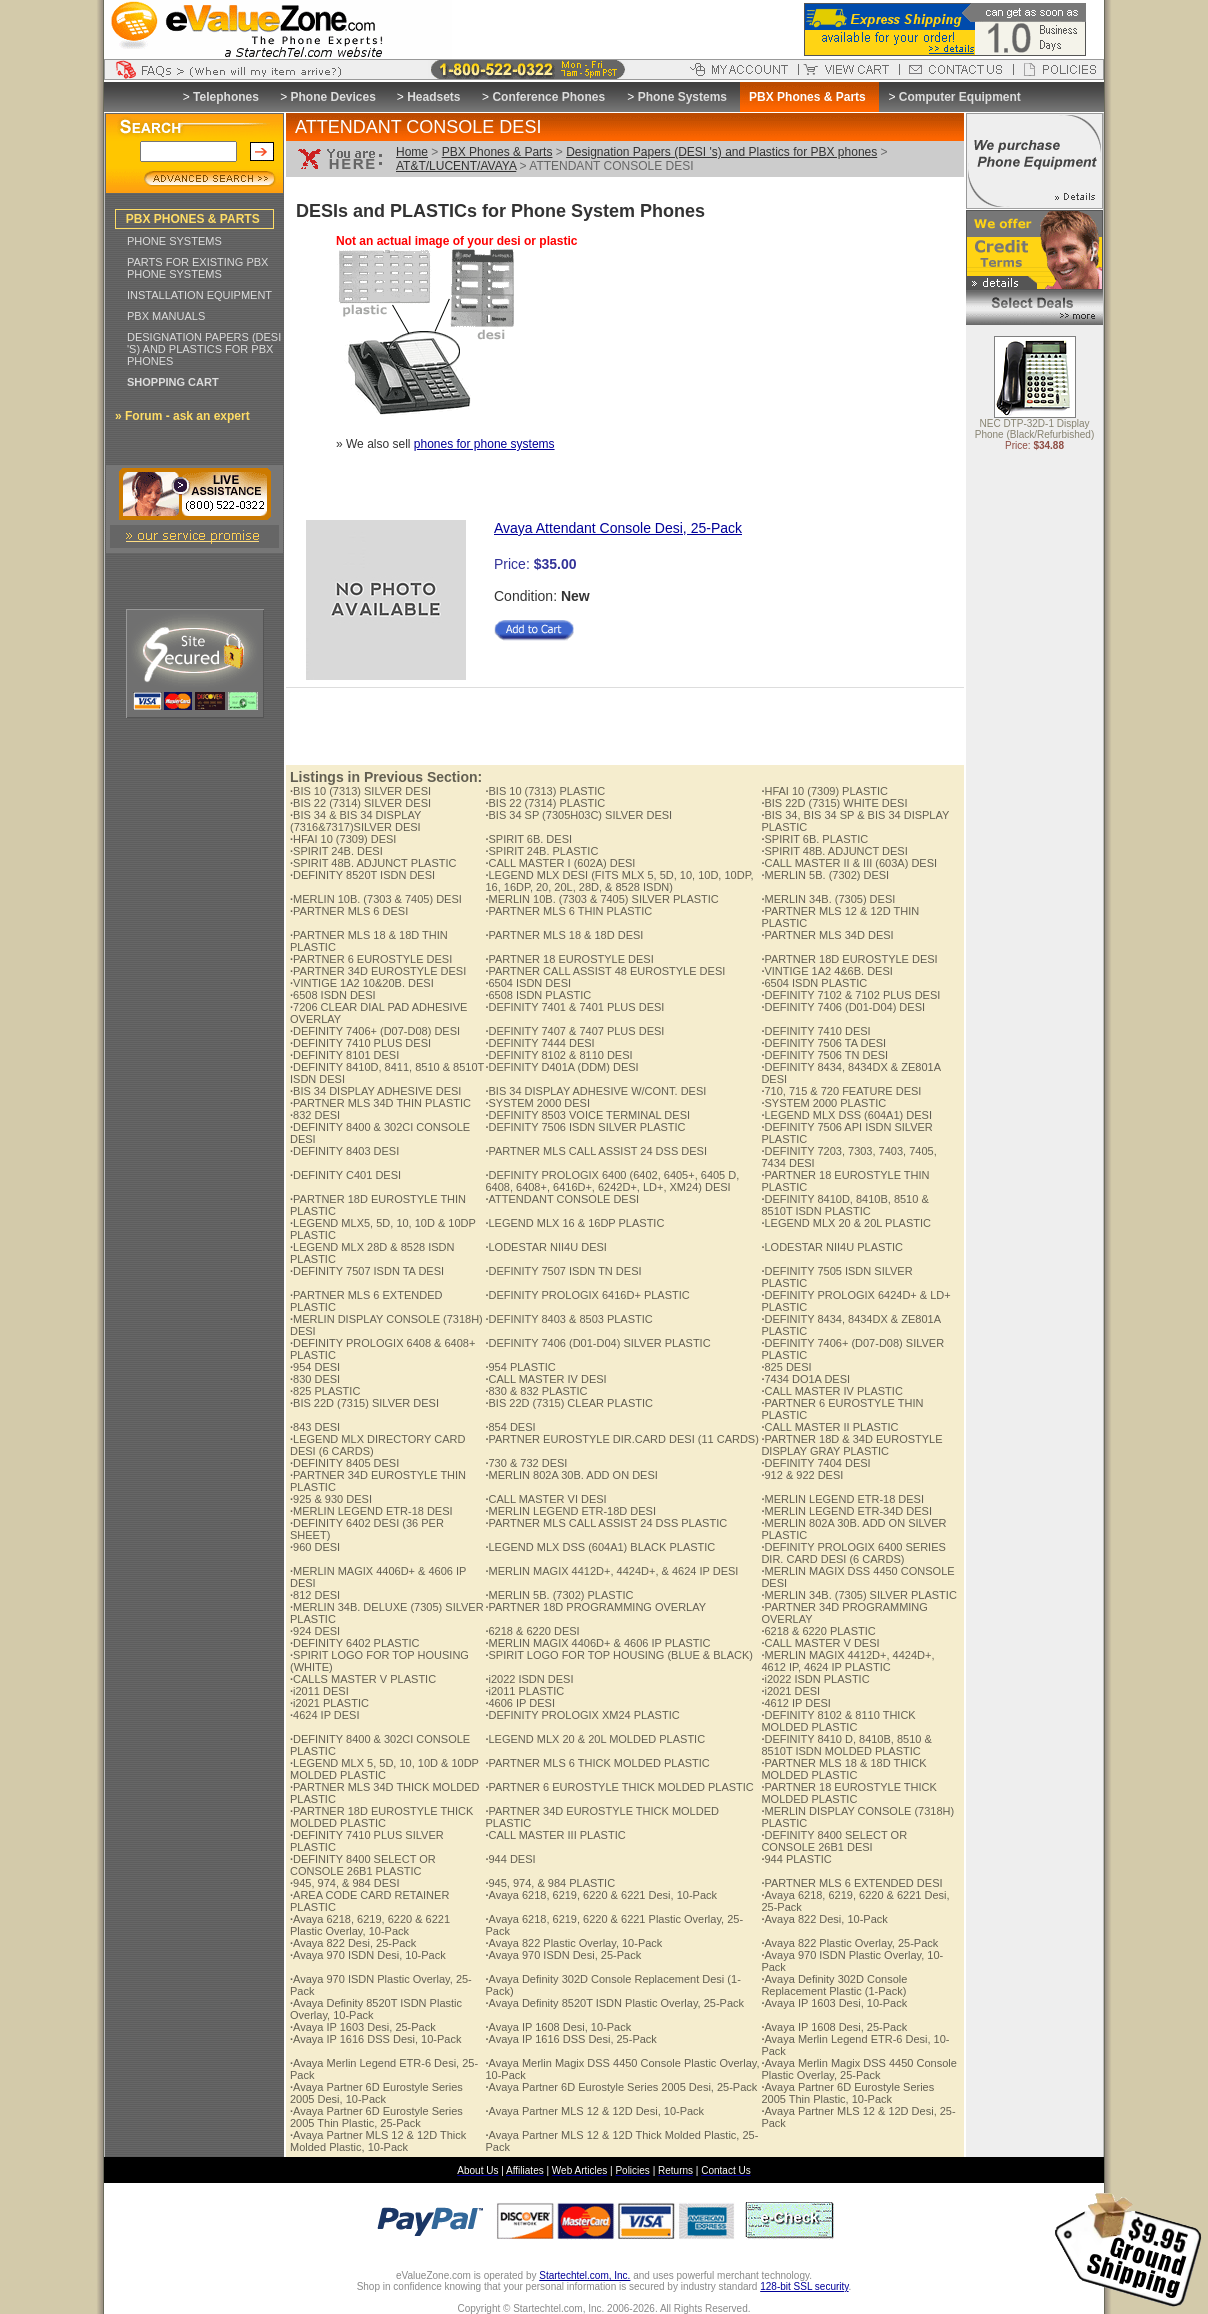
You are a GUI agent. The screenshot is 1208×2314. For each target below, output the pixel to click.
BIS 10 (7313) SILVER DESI (360, 791)
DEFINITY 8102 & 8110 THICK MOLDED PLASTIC (838, 1721)
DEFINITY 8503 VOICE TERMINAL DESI (587, 1115)
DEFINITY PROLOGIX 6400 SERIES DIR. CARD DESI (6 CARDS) (853, 1553)
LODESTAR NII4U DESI (545, 1247)
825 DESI (786, 1367)
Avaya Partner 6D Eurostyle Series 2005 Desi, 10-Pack (376, 2093)
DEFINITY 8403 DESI (344, 1151)
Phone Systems (682, 97)
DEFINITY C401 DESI (345, 1175)
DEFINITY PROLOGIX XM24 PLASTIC (582, 1715)
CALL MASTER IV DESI (545, 1379)
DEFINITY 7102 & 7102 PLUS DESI (850, 995)
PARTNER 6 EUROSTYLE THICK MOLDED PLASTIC (619, 1787)
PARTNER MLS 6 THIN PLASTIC (568, 911)
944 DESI (510, 1859)
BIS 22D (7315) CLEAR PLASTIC (569, 1403)
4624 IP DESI (325, 1715)
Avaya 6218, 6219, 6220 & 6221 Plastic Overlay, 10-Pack (370, 1925)
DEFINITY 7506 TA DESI (823, 1043)
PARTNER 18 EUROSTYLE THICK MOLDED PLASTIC (848, 1793)
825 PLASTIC (325, 1391)
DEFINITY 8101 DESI (344, 1055)
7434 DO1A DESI (805, 1379)
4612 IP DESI (796, 1703)
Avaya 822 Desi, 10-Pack (824, 1919)
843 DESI (315, 1427)
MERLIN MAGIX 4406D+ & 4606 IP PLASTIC (597, 1643)
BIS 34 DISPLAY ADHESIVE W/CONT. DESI (595, 1091)
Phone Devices (332, 97)
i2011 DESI (319, 1691)
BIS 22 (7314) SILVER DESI (360, 803)
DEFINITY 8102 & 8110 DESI (558, 1055)
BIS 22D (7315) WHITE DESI (834, 803)
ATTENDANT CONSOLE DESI (562, 1199)
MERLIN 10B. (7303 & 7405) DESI (376, 899)
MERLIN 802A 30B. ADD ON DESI (571, 1475)
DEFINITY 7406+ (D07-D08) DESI (375, 1031)
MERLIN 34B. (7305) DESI (828, 899)
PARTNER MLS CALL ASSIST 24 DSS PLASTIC (606, 1523)
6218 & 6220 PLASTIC (818, 1631)
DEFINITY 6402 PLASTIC (354, 1643)
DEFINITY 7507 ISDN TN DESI (563, 1271)
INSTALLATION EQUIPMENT (199, 295)
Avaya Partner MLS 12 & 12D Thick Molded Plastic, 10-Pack (378, 2141)
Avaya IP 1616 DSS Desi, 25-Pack (570, 2039)
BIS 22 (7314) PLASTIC (545, 803)
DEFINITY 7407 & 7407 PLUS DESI (574, 1031)
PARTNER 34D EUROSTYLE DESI (378, 971)
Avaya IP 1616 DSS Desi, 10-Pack (375, 2039)
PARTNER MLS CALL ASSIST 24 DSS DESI (596, 1151)
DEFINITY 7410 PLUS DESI (360, 1043)
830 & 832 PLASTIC (536, 1391)
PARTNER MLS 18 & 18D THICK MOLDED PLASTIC (843, 1769)
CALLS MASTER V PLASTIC (363, 1679)
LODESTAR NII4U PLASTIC (832, 1247)
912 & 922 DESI (802, 1475)
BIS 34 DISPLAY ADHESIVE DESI (375, 1091)
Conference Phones (548, 97)
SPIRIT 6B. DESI (528, 839)
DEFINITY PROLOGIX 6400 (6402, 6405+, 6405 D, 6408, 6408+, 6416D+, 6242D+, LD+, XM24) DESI (612, 1181)
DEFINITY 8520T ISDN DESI (362, 875)
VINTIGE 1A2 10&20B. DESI (362, 983)
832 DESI (315, 1115)
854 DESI (510, 1427)
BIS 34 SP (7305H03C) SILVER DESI (578, 815)
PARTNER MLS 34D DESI (827, 935)
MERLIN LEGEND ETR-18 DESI (842, 1499)
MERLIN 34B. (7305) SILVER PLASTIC (858, 1595)
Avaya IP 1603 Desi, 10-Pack (834, 2003)
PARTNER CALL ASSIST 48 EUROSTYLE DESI (605, 971)
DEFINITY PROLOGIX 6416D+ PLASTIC (587, 1295)
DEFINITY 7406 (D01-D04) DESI (843, 1007)
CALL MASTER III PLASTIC (555, 1835)
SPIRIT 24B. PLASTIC (541, 851)
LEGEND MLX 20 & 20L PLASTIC (846, 1223)
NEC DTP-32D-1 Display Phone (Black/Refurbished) (1035, 430)
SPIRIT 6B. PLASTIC (814, 839)
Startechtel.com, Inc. (584, 2275)
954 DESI (315, 1367)
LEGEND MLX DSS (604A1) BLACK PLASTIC (600, 1547)
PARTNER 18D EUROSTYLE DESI (849, 959)
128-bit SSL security (804, 2286)
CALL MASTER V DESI (820, 1643)
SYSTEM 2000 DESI (537, 1103)
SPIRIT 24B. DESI (336, 851)
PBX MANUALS (166, 316)
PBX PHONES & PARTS (193, 219)
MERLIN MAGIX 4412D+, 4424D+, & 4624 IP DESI (611, 1571)
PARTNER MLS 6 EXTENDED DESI (851, 1883)
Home (412, 152)
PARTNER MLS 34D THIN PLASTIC (380, 1103)
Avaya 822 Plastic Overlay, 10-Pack (573, 1943)
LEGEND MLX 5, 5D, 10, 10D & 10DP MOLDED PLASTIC (384, 1769)
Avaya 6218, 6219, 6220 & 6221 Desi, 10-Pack (601, 1895)
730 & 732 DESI (526, 1463)
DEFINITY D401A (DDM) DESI (561, 1067)
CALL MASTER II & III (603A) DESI (849, 863)
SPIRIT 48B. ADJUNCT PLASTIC (373, 863)
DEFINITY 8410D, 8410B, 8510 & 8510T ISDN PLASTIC (844, 1205)
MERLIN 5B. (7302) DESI (825, 875)
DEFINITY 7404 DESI (815, 1463)
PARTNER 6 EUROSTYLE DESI (371, 959)
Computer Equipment (960, 97)
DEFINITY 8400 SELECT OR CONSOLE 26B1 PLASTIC (363, 1865)
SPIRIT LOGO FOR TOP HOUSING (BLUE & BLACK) (619, 1655)
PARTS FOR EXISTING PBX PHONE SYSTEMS (197, 268)
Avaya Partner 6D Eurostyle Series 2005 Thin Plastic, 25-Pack (376, 2117)
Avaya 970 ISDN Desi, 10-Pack (368, 1955)
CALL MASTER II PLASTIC (829, 1427)
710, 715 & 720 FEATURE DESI (841, 1091)
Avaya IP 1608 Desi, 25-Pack (834, 2027)
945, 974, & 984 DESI (344, 1883)
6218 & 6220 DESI (532, 1631)
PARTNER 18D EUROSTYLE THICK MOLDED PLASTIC (381, 1817)
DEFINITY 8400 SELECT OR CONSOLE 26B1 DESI (834, 1841)
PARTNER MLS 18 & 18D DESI (564, 935)
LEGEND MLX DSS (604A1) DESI (846, 1115)
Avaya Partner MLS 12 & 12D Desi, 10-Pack (594, 2111)
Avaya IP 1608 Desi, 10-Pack (558, 2027)
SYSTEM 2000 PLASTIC (823, 1103)
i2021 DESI (790, 1691)
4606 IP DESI (520, 1703)
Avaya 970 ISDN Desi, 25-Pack (563, 1955)
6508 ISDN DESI (333, 995)
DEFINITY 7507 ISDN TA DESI (367, 1271)
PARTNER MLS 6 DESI (349, 911)
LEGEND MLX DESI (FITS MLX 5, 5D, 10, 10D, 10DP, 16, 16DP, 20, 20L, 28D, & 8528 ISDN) (619, 881)
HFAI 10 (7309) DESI (343, 839)
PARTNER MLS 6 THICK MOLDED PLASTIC (597, 1763)
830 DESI (315, 1379)
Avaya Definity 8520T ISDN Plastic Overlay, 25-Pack (614, 2003)
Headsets (433, 97)
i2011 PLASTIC (524, 1691)
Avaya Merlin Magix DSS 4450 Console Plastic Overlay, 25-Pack (858, 2069)
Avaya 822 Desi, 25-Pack (353, 1943)
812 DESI (315, 1595)
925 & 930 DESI (331, 1499)
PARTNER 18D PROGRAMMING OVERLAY (595, 1607)
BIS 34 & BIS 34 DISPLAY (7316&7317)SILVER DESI (355, 821)
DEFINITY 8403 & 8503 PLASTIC (568, 1319)
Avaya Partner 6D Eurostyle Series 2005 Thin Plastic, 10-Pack (847, 2093)
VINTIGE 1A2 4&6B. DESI (826, 971)
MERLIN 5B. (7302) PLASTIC (559, 1595)
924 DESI (315, 1631)
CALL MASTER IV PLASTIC (831, 1391)
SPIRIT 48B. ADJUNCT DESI (834, 851)
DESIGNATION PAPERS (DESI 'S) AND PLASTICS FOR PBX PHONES (204, 349)
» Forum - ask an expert (182, 416)
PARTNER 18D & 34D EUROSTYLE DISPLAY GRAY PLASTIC (851, 1445)
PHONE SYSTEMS (174, 241)
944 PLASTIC (796, 1859)
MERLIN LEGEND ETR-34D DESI (846, 1511)
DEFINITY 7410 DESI (815, 1031)
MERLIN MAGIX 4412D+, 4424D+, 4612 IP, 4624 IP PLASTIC (847, 1661)
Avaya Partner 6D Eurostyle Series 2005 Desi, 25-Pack (621, 2087)
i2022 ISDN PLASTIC (815, 1679)
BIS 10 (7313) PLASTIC (545, 791)
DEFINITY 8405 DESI (344, 1463)
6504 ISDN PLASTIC (814, 983)
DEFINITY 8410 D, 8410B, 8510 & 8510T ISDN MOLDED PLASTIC (846, 1745)
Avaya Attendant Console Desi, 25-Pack (618, 528)
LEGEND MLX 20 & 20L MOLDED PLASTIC (595, 1739)
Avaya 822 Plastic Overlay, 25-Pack (849, 1943)
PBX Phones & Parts (497, 152)
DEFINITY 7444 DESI (539, 1043)
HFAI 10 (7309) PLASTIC (824, 791)
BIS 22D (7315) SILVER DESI (364, 1403)
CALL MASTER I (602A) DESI (560, 863)
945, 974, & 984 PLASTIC (550, 1883)
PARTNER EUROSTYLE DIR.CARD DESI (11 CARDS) (621, 1439)
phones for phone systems (484, 444)
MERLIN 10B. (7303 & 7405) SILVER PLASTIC (601, 899)
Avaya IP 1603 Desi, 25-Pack (363, 2027)
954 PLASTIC (520, 1367)
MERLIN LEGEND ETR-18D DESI (570, 1511)
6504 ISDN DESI (528, 983)
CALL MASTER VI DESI (545, 1499)
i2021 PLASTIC (329, 1703)
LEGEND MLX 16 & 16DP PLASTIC (574, 1223)
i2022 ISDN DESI (529, 1679)
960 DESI (315, 1547)
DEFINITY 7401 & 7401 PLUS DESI (574, 1007)
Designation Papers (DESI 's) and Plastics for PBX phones (721, 152)
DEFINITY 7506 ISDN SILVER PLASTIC (585, 1127)
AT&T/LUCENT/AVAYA (456, 166)
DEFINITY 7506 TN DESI (824, 1055)
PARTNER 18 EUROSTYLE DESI (569, 959)
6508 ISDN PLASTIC (538, 995)
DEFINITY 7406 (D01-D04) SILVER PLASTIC (597, 1343)
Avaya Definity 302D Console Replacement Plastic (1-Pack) (834, 1985)
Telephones (226, 97)
